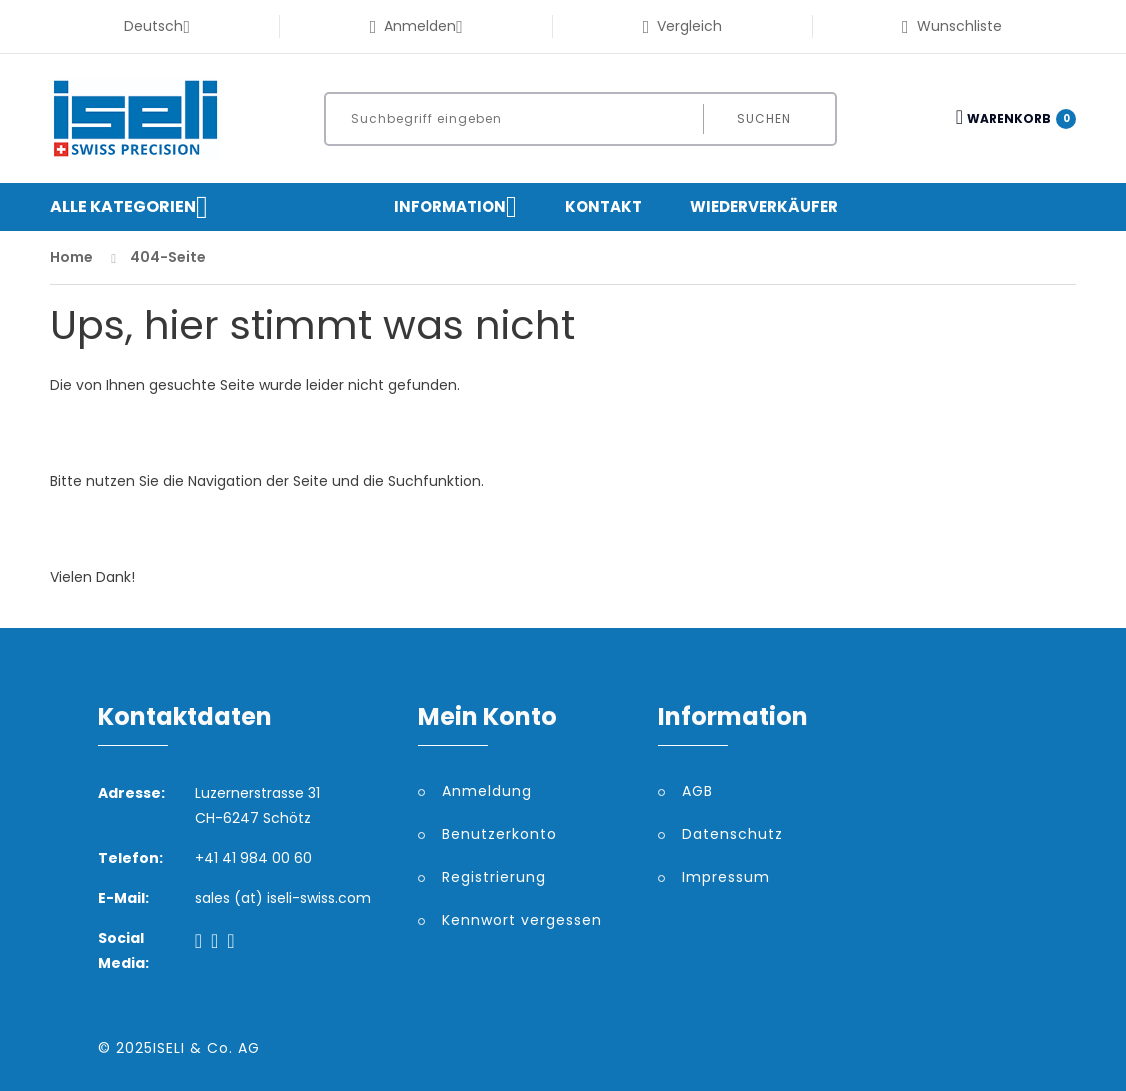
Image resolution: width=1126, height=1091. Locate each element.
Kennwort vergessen (522, 920)
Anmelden (416, 26)
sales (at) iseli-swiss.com (283, 898)
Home (71, 257)
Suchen (764, 118)
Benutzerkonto (499, 834)
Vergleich (683, 26)
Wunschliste (952, 26)
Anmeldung (487, 791)
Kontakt (603, 206)
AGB (697, 791)
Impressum (726, 877)
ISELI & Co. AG (206, 1048)
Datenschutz (732, 834)
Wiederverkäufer (764, 206)
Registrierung (494, 877)
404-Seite (168, 257)
